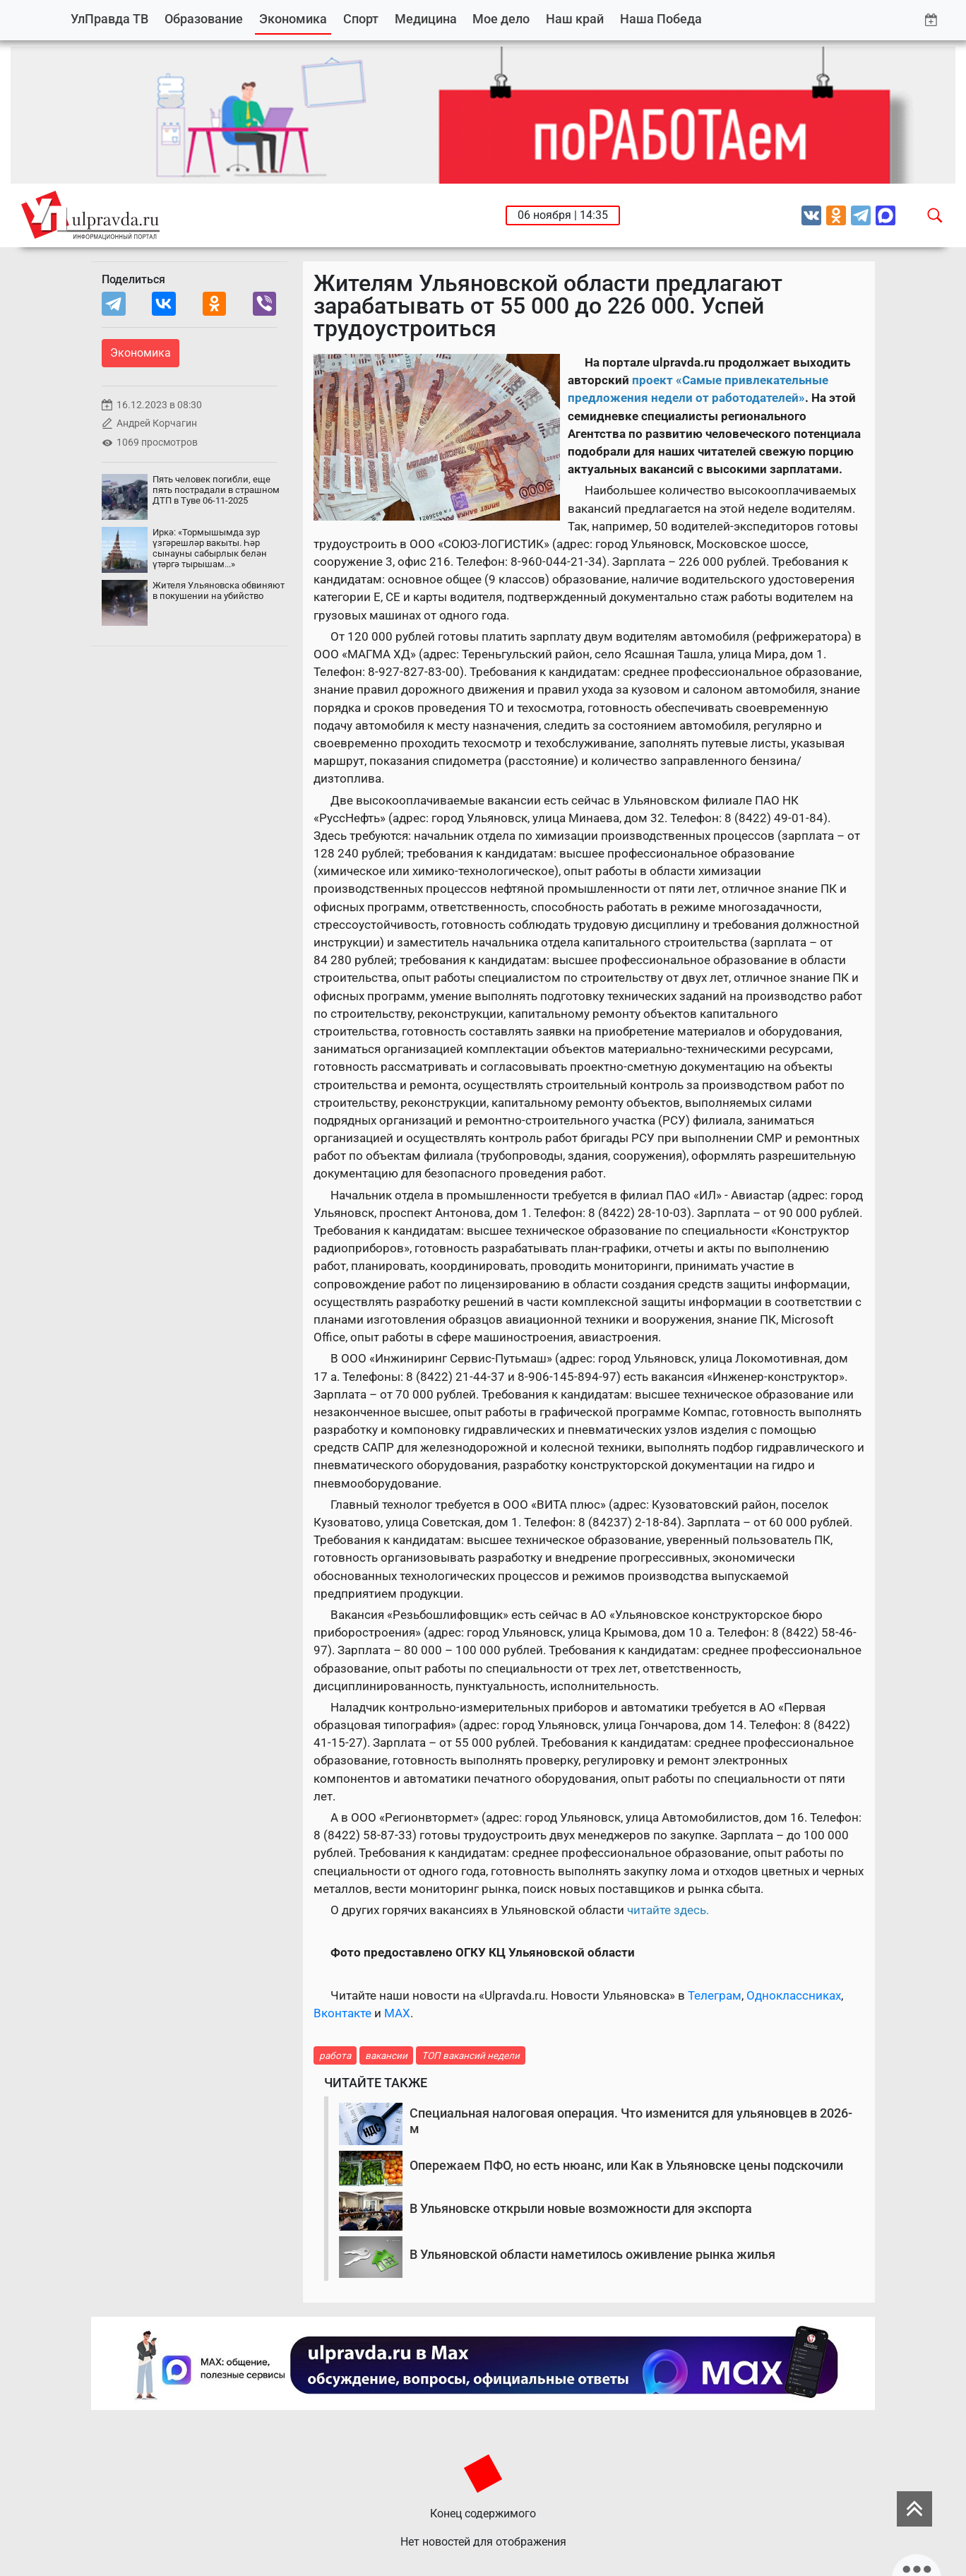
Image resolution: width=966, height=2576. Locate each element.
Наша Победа (661, 18)
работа (335, 2055)
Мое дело (501, 18)
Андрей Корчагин (157, 423)
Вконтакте (342, 2013)
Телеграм (714, 1995)
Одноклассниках (793, 1995)
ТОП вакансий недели (471, 2055)
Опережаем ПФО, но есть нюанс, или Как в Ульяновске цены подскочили (626, 2165)
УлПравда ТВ (109, 18)
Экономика (293, 18)
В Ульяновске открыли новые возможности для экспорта (581, 2208)
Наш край (575, 18)
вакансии (386, 2055)
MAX (397, 2013)
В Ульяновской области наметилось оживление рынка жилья (592, 2254)
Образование (204, 18)
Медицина (426, 18)
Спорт (360, 18)
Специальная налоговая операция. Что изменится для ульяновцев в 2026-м (631, 2121)
